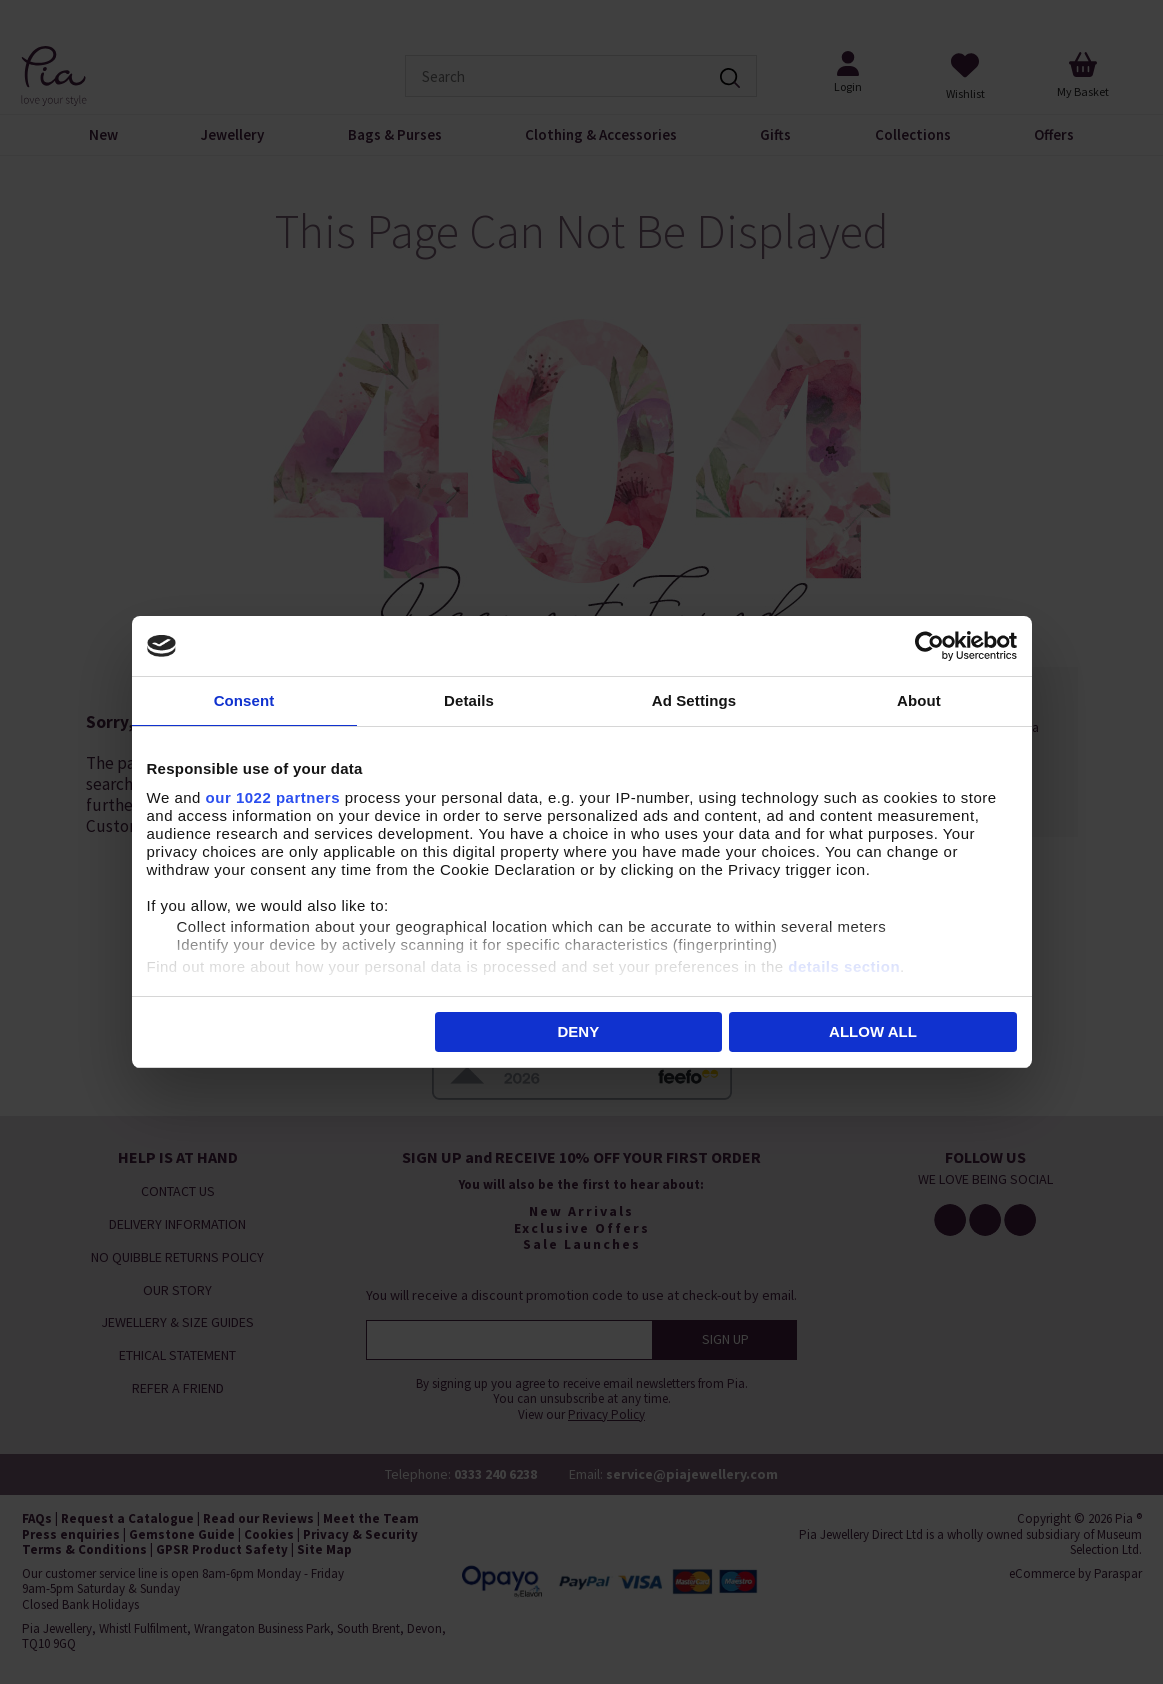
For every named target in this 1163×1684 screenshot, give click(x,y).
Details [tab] (469, 700)
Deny (579, 1031)
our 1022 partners (273, 797)
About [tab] (919, 700)
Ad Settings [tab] (694, 700)
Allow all (873, 1031)
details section (844, 966)
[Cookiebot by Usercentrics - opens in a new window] (929, 646)
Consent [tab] (244, 700)
